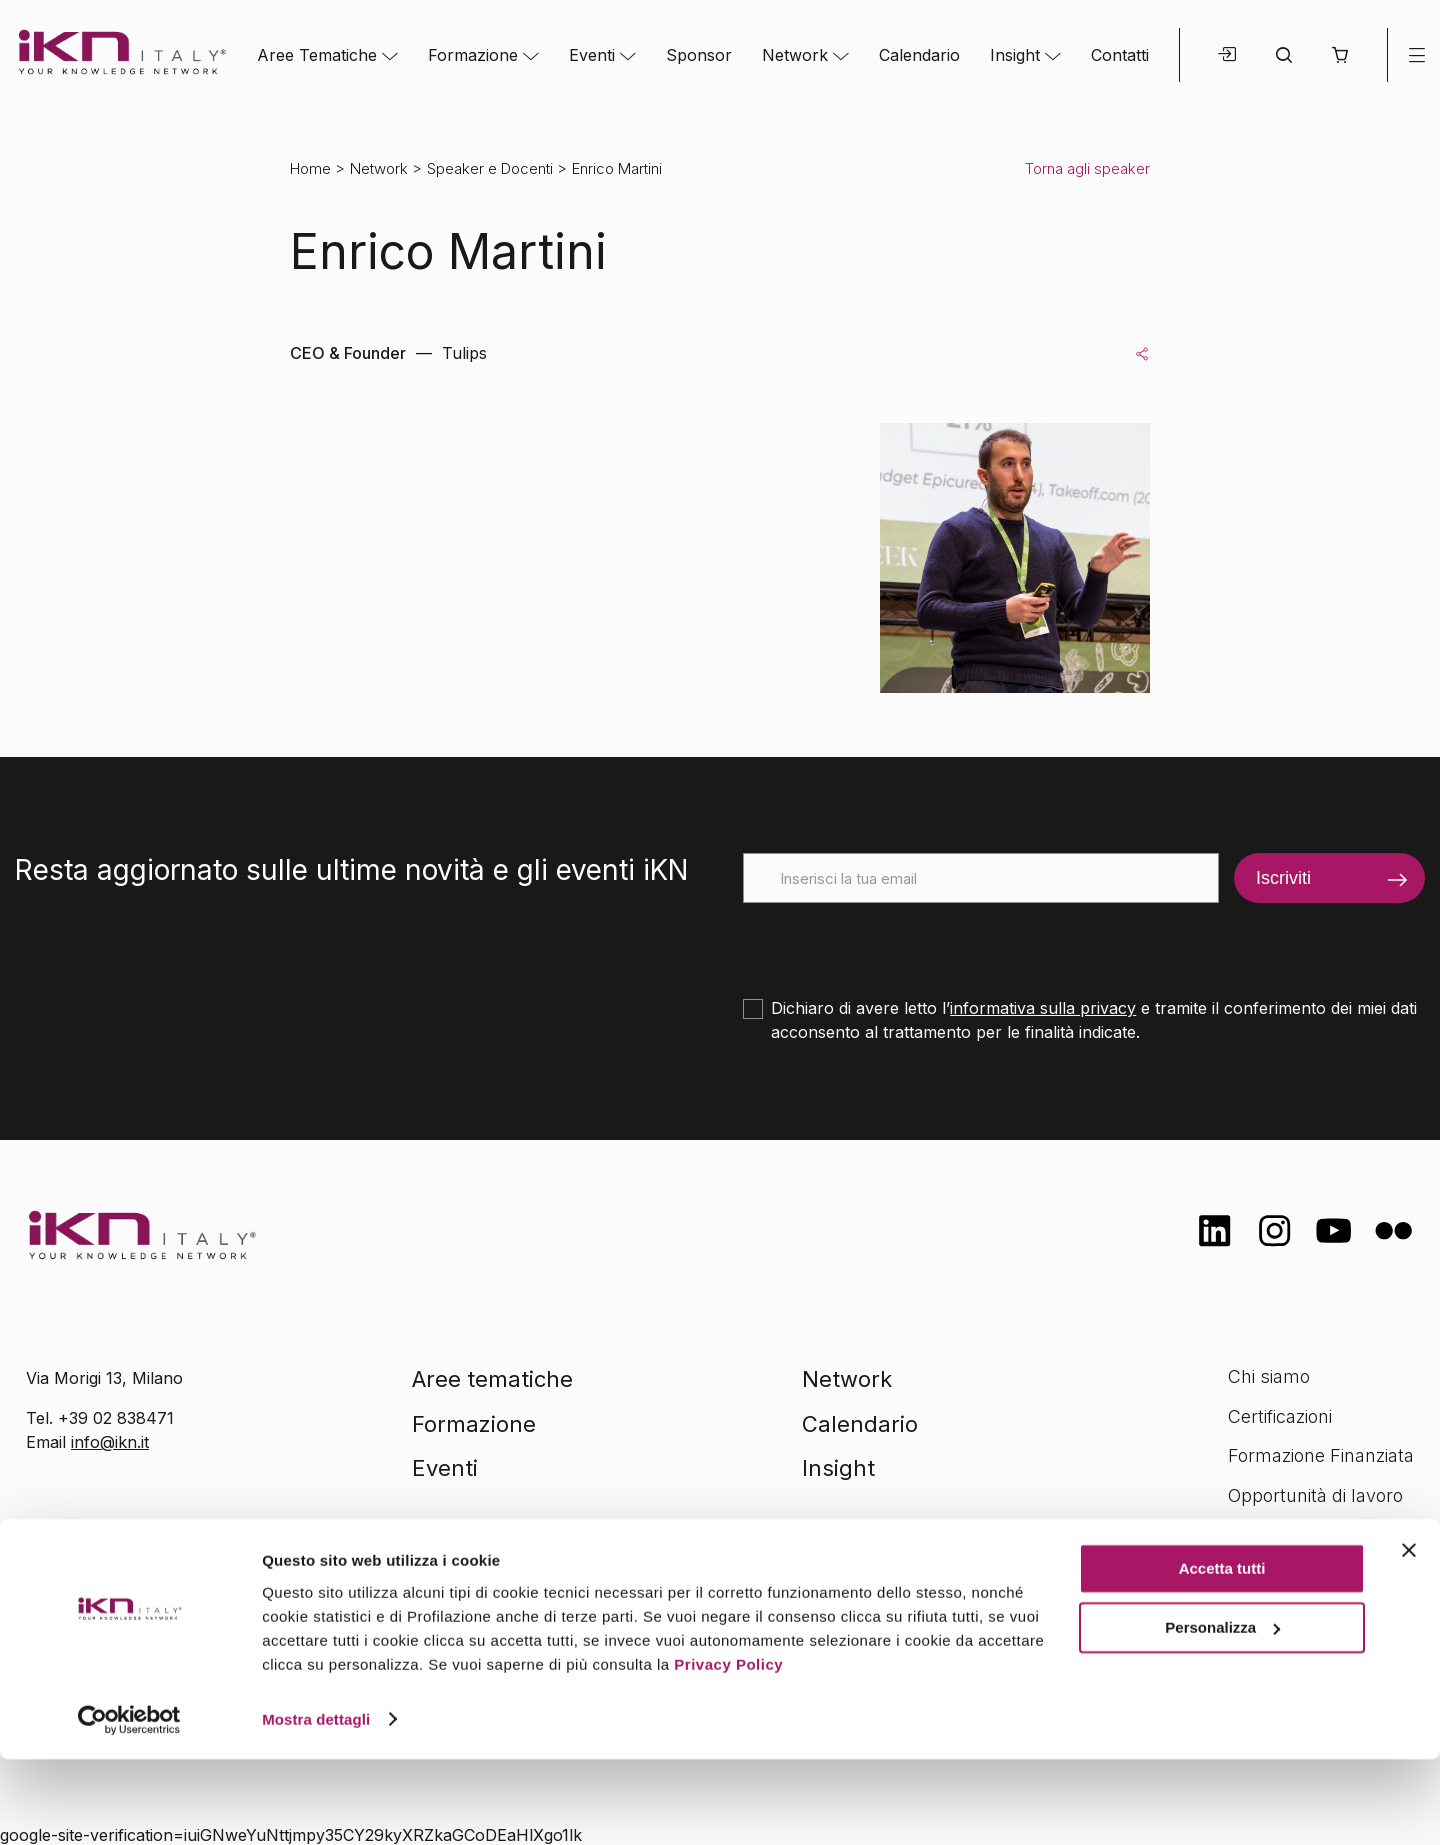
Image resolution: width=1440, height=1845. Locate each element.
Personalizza (1222, 1713)
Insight (1015, 55)
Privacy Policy (728, 1750)
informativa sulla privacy (1043, 1008)
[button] (1339, 55)
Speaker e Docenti (490, 168)
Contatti (1120, 55)
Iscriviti (1283, 878)
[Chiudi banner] (1409, 1637)
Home (310, 168)
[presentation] (895, 942)
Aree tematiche (492, 1379)
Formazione (473, 55)
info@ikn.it (110, 1442)
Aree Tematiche (317, 55)
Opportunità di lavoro (1315, 1495)
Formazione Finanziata (1321, 1455)
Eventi (592, 55)
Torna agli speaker (1087, 168)
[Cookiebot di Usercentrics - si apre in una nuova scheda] (129, 1806)
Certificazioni (1280, 1416)
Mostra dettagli (316, 1805)
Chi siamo (1269, 1376)
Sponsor (699, 55)
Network (795, 55)
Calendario (919, 55)
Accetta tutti (1222, 1655)
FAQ (1245, 1535)
